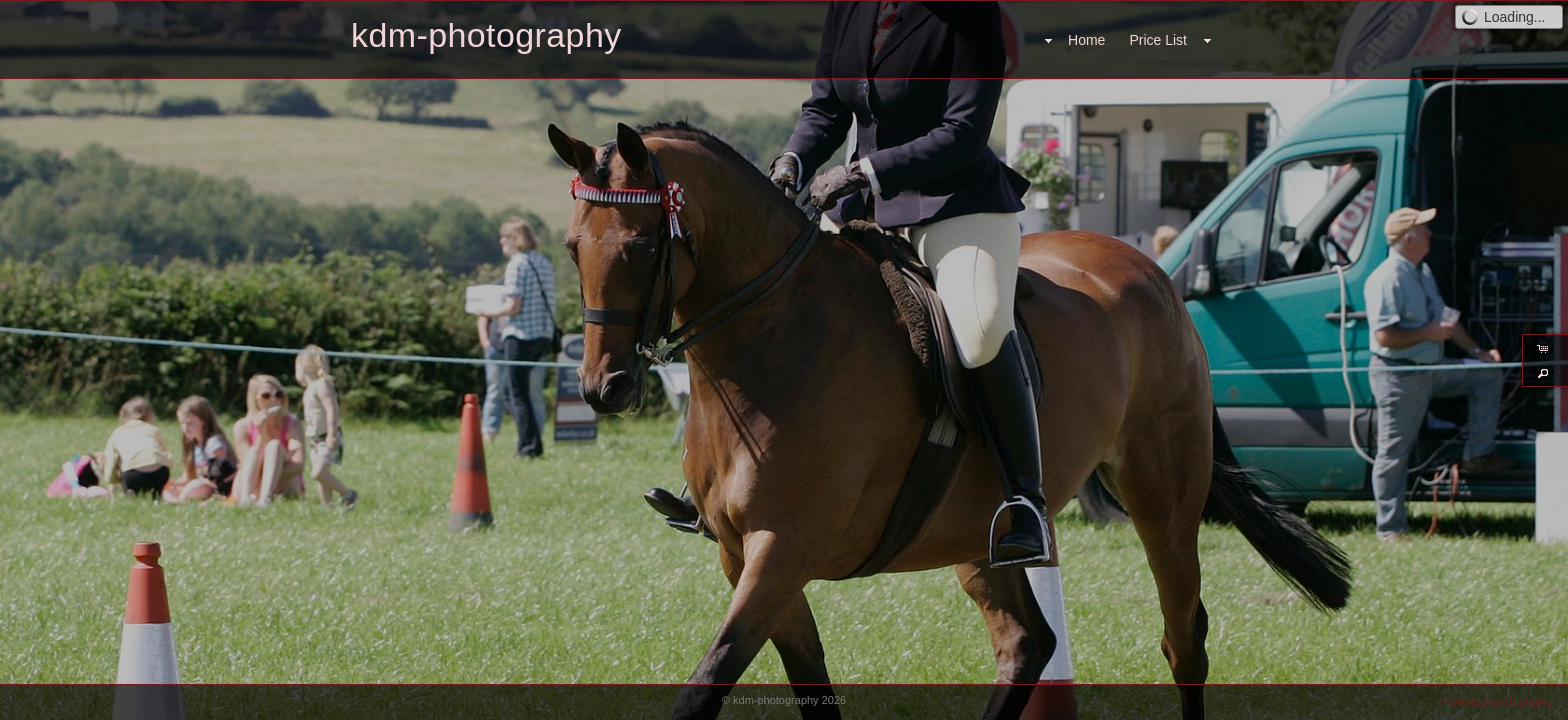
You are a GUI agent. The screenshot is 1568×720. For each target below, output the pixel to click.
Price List (1158, 40)
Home (1086, 40)
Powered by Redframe (1498, 701)
